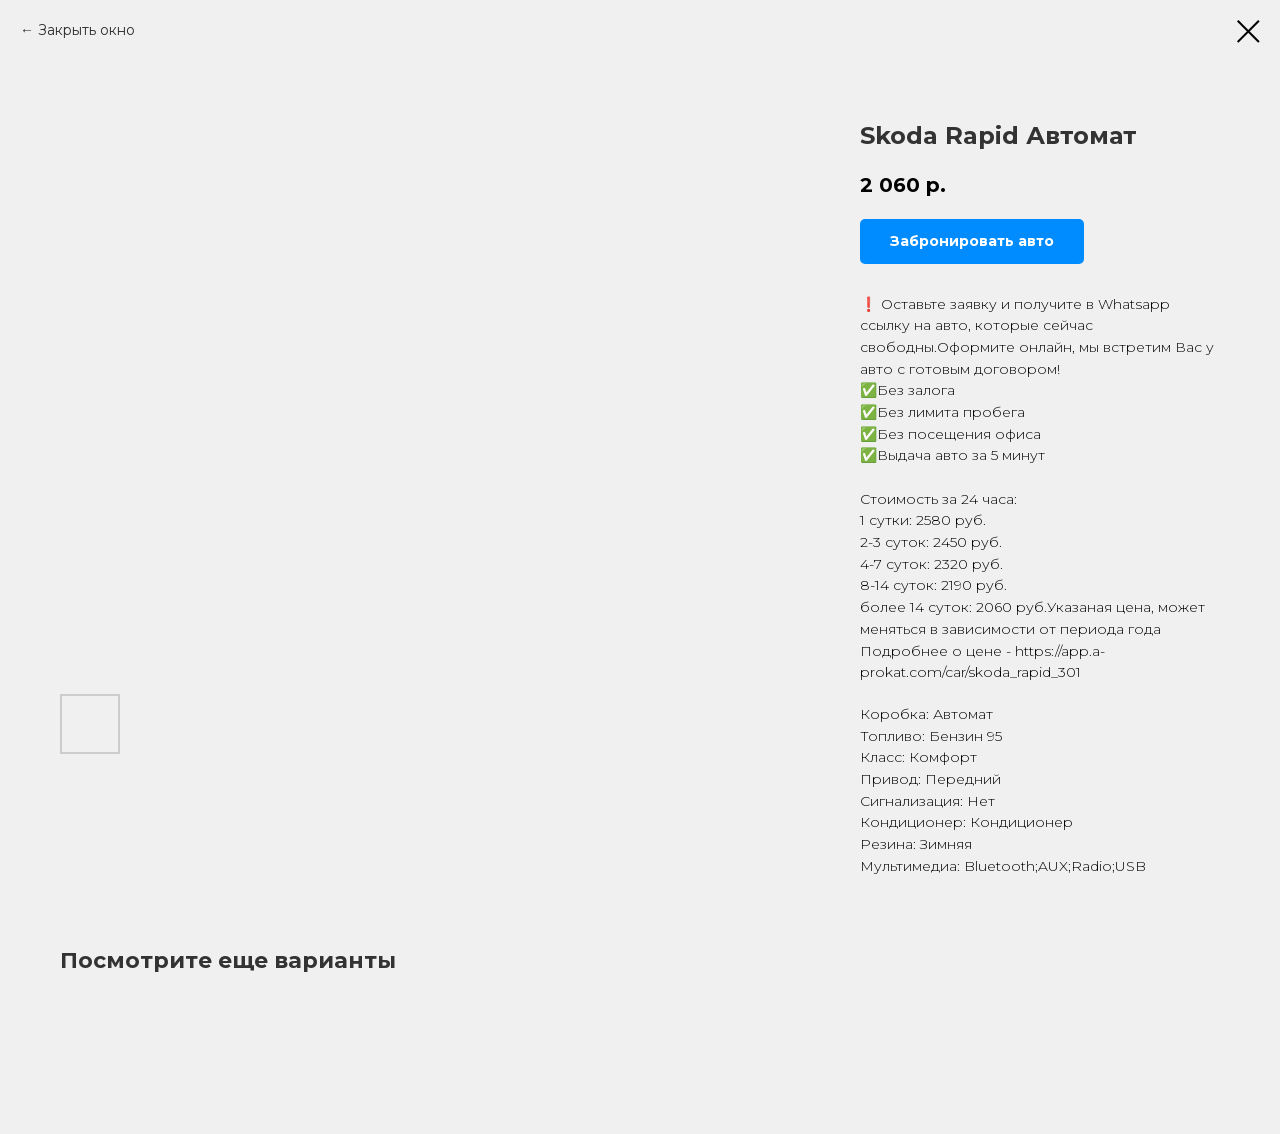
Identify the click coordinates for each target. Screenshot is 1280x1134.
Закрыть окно (86, 30)
